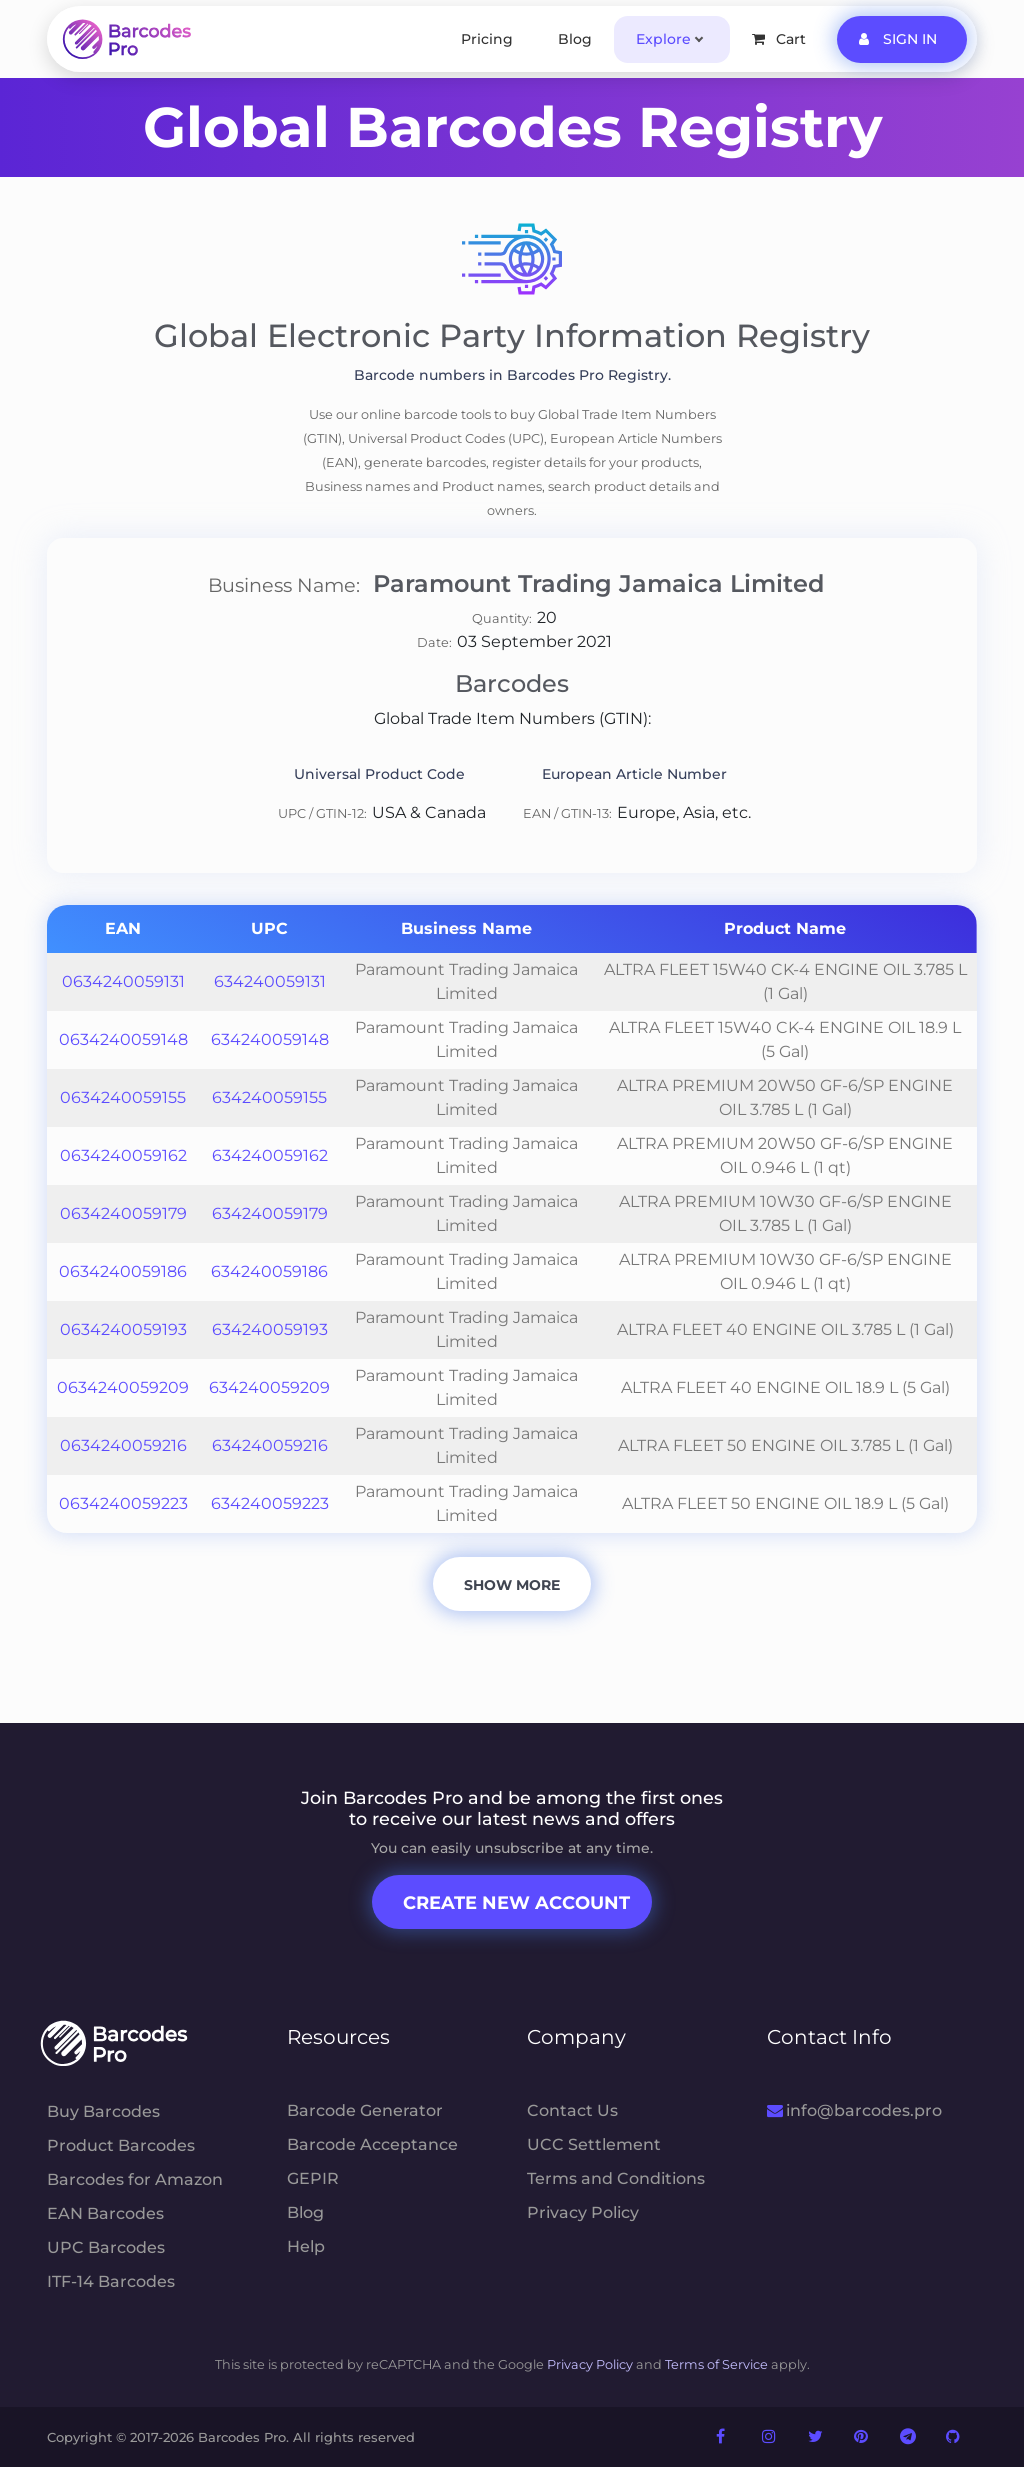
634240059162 (270, 1155)
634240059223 (270, 1503)
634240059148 (270, 1039)
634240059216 (270, 1445)
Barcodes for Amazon (135, 2179)
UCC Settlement (594, 2144)
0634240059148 (123, 1039)
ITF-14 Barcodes (111, 2281)
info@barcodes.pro (854, 2110)
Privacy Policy (583, 2212)
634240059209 (269, 1387)
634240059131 (270, 981)
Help (306, 2246)
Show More (512, 1585)
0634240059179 (123, 1213)
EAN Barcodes (105, 2213)
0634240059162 (123, 1155)
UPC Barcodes (106, 2247)
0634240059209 (123, 1387)
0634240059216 (123, 1445)
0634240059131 (123, 981)
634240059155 (269, 1097)
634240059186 (269, 1271)
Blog (575, 39)
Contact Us (572, 2110)
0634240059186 (123, 1271)
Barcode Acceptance (372, 2144)
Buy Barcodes (103, 2111)
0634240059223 (123, 1503)
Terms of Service (716, 2364)
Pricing (487, 39)
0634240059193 (123, 1329)
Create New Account (516, 1903)
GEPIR (313, 2178)
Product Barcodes (121, 2145)
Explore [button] (663, 39)
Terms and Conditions (616, 2178)
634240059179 (270, 1213)
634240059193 (270, 1329)
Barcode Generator (365, 2110)
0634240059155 (123, 1097)
